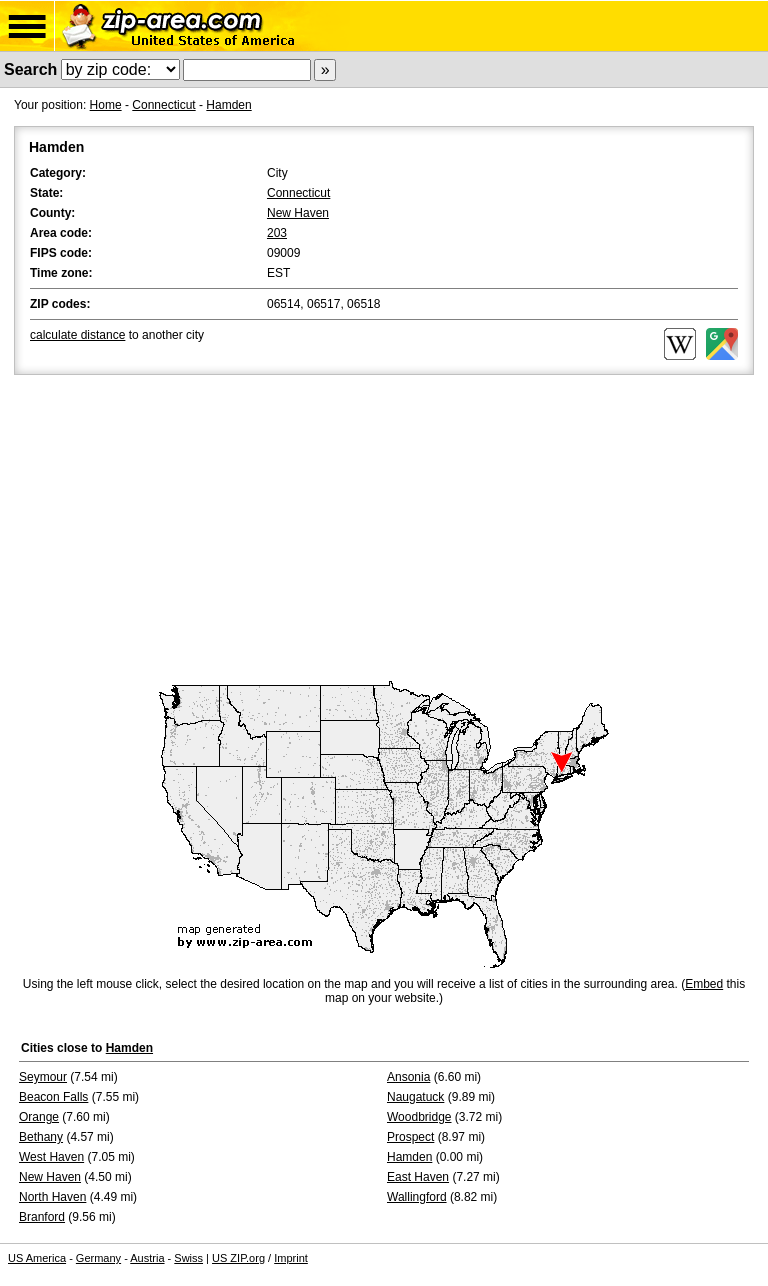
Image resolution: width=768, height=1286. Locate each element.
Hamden (228, 105)
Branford (42, 1217)
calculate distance (77, 335)
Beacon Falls (53, 1097)
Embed (704, 984)
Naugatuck (415, 1097)
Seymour (43, 1077)
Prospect (410, 1137)
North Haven (52, 1197)
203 (277, 233)
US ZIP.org (238, 1258)
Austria (147, 1258)
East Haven (418, 1177)
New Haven (298, 213)
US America (37, 1258)
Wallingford (417, 1197)
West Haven (51, 1157)
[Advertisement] (384, 529)
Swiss (188, 1258)
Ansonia (408, 1077)
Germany (98, 1258)
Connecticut (163, 105)
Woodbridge (419, 1117)
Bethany (41, 1137)
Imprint (291, 1258)
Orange (39, 1117)
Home (106, 105)
